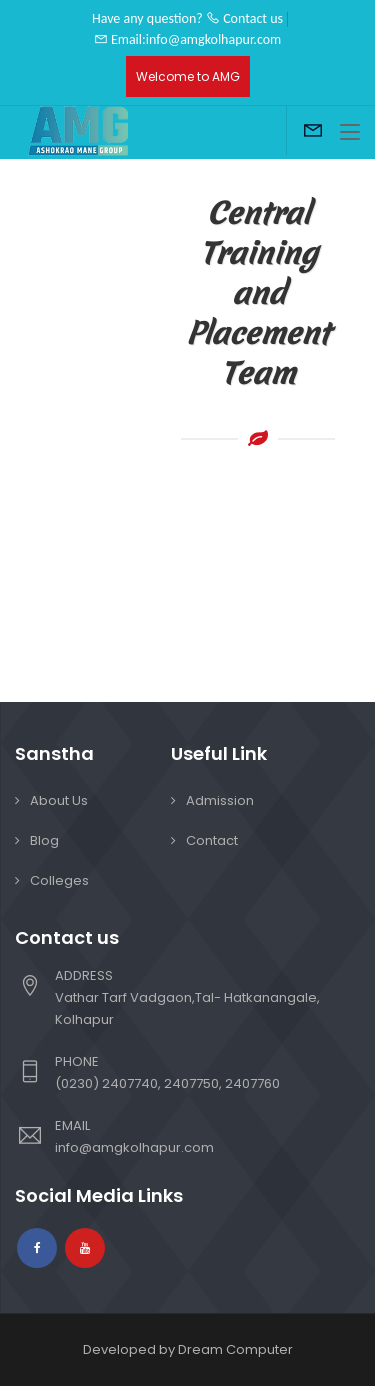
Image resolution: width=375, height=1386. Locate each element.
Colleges (59, 880)
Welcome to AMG (188, 76)
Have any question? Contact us (187, 18)
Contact (212, 840)
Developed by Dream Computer (188, 1349)
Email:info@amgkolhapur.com (188, 39)
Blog (44, 840)
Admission (220, 800)
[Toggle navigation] (350, 133)
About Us (59, 800)
